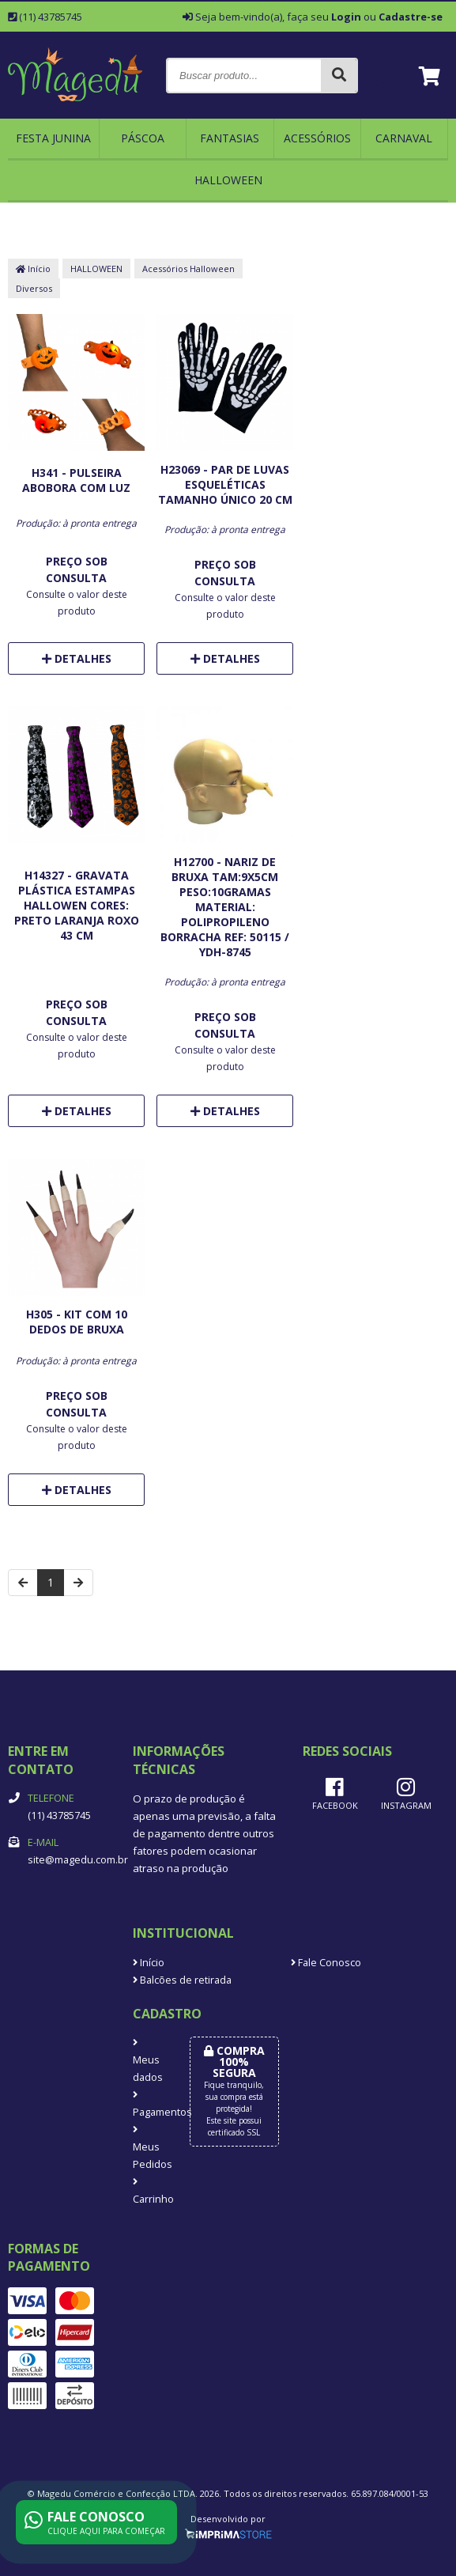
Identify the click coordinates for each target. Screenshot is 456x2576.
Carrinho (149, 2191)
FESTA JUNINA (53, 138)
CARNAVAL (403, 138)
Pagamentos (149, 2104)
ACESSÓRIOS (317, 138)
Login (346, 16)
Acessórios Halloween (188, 268)
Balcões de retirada (182, 1980)
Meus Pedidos (149, 2148)
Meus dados (148, 2061)
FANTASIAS (229, 138)
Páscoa (142, 138)
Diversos (34, 288)
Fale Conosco (326, 1962)
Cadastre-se (411, 16)
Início (33, 268)
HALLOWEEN (228, 179)
